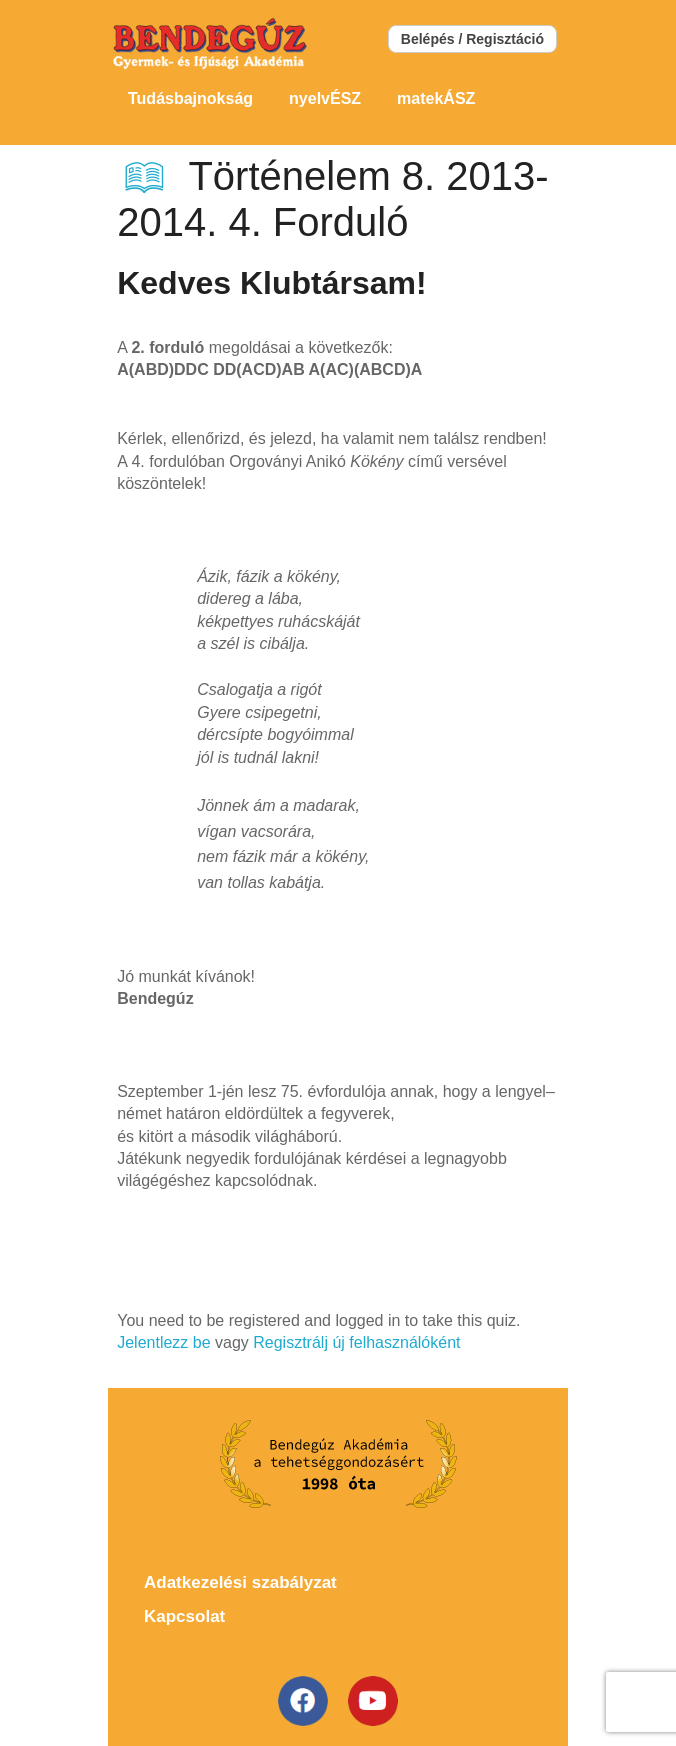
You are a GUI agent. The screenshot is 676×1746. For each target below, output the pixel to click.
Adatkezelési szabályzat (240, 1582)
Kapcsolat (184, 1616)
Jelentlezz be (163, 1342)
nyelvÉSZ (325, 98)
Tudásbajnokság (190, 98)
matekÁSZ (436, 98)
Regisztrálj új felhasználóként (356, 1342)
